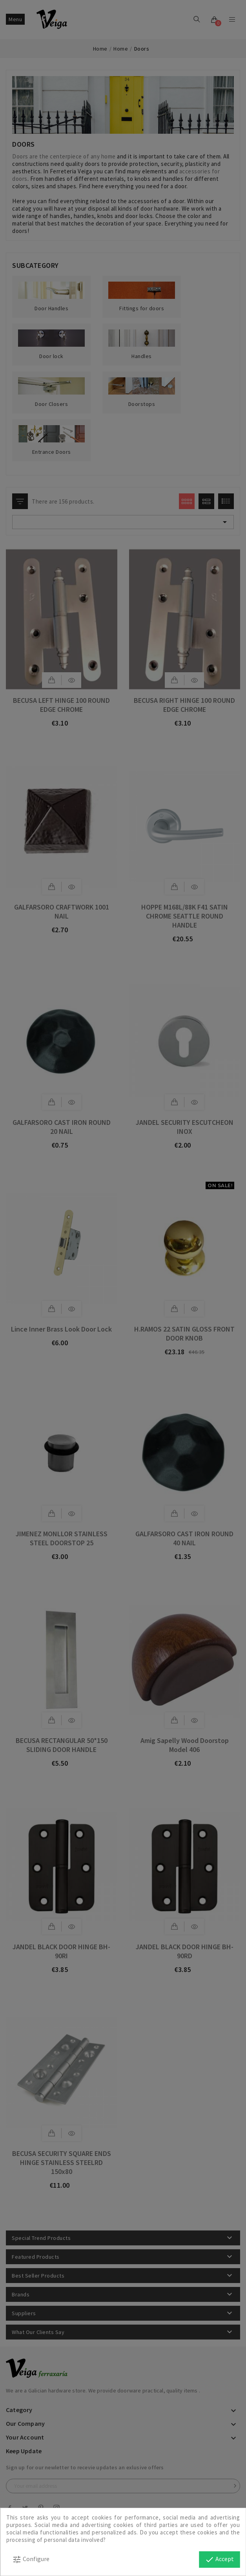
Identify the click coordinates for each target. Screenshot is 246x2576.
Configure (30, 2559)
